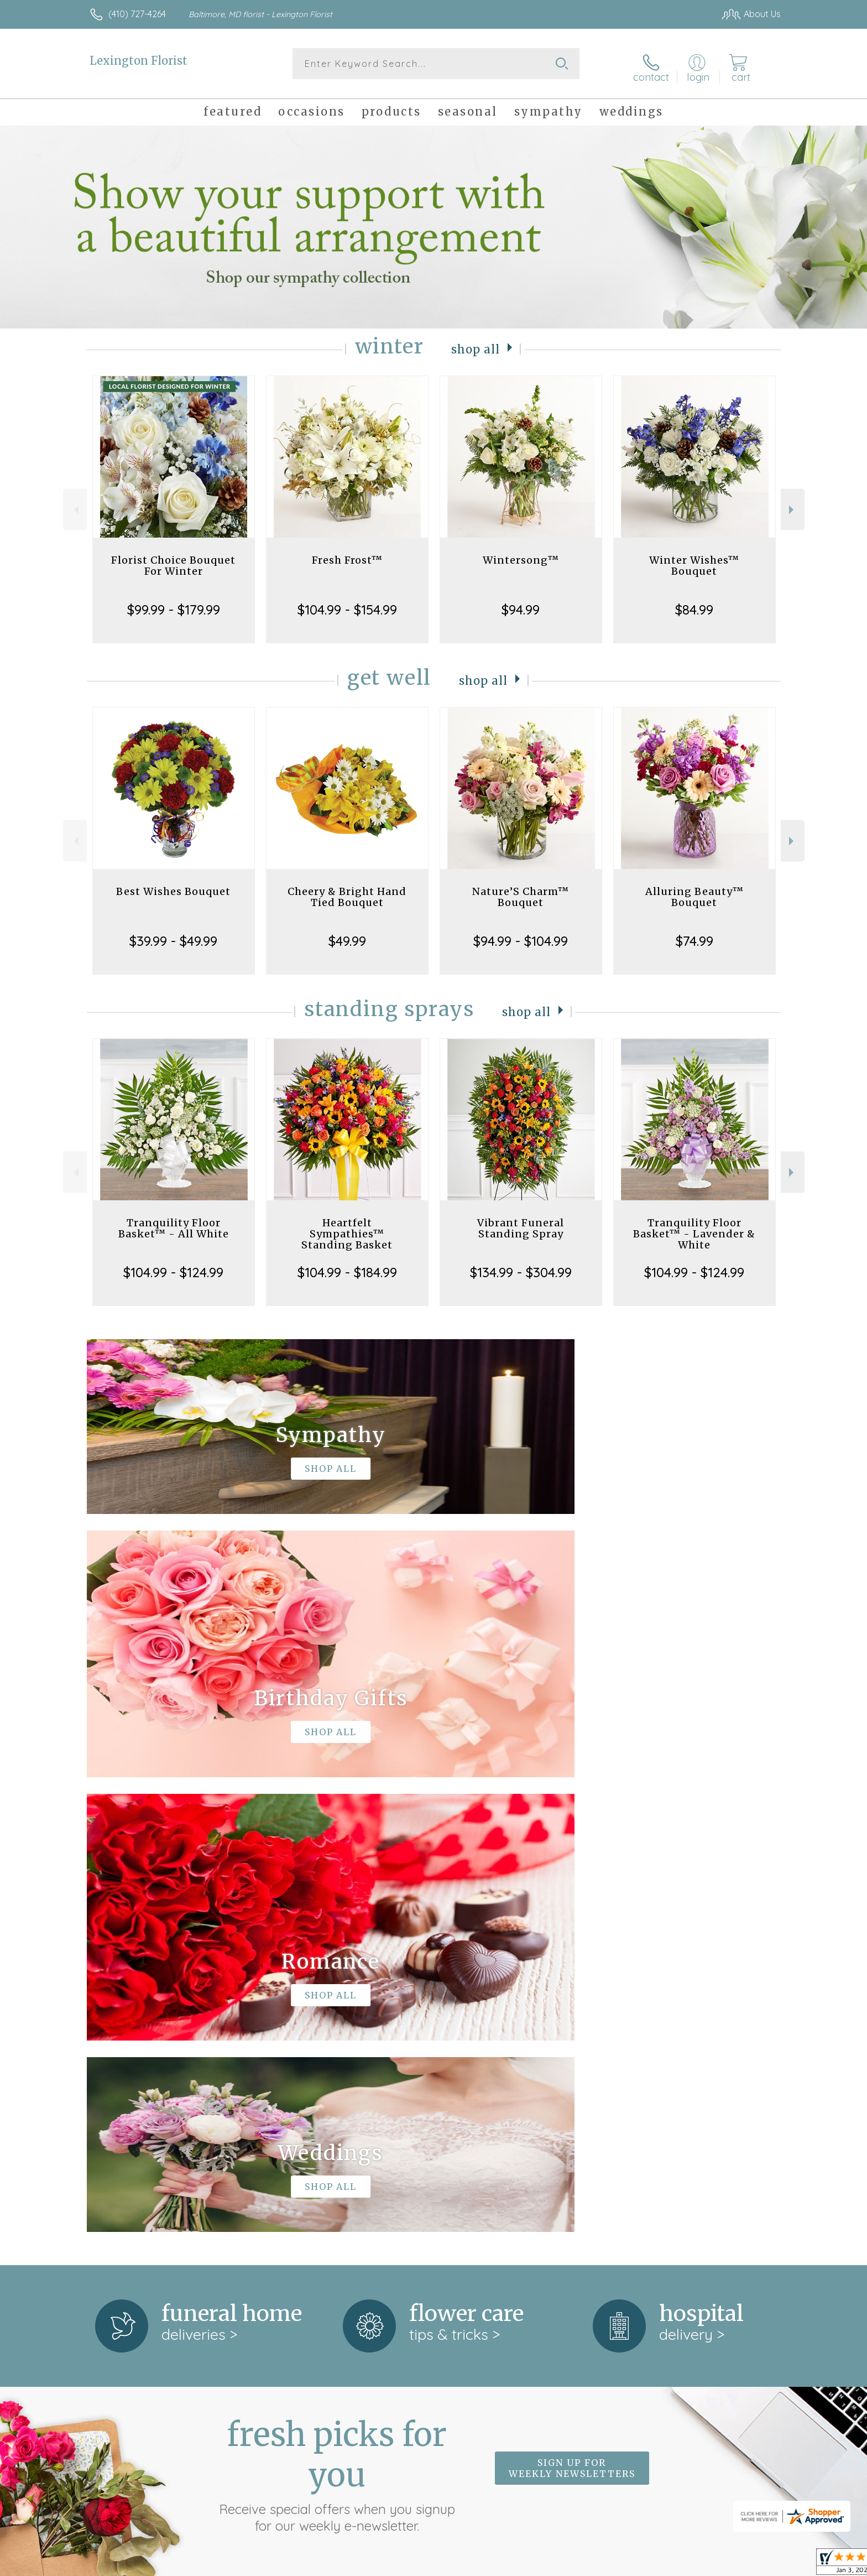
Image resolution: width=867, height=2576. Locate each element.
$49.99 (347, 935)
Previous (75, 503)
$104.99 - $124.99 (173, 1266)
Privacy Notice (603, 2564)
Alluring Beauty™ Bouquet (694, 891)
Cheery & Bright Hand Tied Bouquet (347, 891)
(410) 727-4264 (137, 13)
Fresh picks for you (336, 2014)
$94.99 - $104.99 (520, 935)
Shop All (476, 343)
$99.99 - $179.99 (173, 604)
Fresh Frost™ (347, 554)
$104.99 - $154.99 (347, 604)
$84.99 (694, 604)
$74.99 (694, 935)
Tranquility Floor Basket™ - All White (173, 1223)
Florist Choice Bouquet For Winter (173, 560)
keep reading (455, 2172)
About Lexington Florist (141, 2150)
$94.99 (521, 604)
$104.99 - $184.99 (347, 1266)
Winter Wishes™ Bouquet (694, 560)
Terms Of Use (538, 2564)
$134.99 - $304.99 (521, 1266)
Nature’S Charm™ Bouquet (520, 891)
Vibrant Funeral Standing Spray (520, 1223)
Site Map (751, 2564)
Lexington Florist (138, 60)
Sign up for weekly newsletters (572, 2007)
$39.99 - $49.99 (173, 935)
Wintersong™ (521, 554)
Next (793, 503)
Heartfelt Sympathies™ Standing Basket (347, 1228)
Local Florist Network (683, 2564)
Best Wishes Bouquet (173, 886)
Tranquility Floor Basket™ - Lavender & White (694, 1228)
